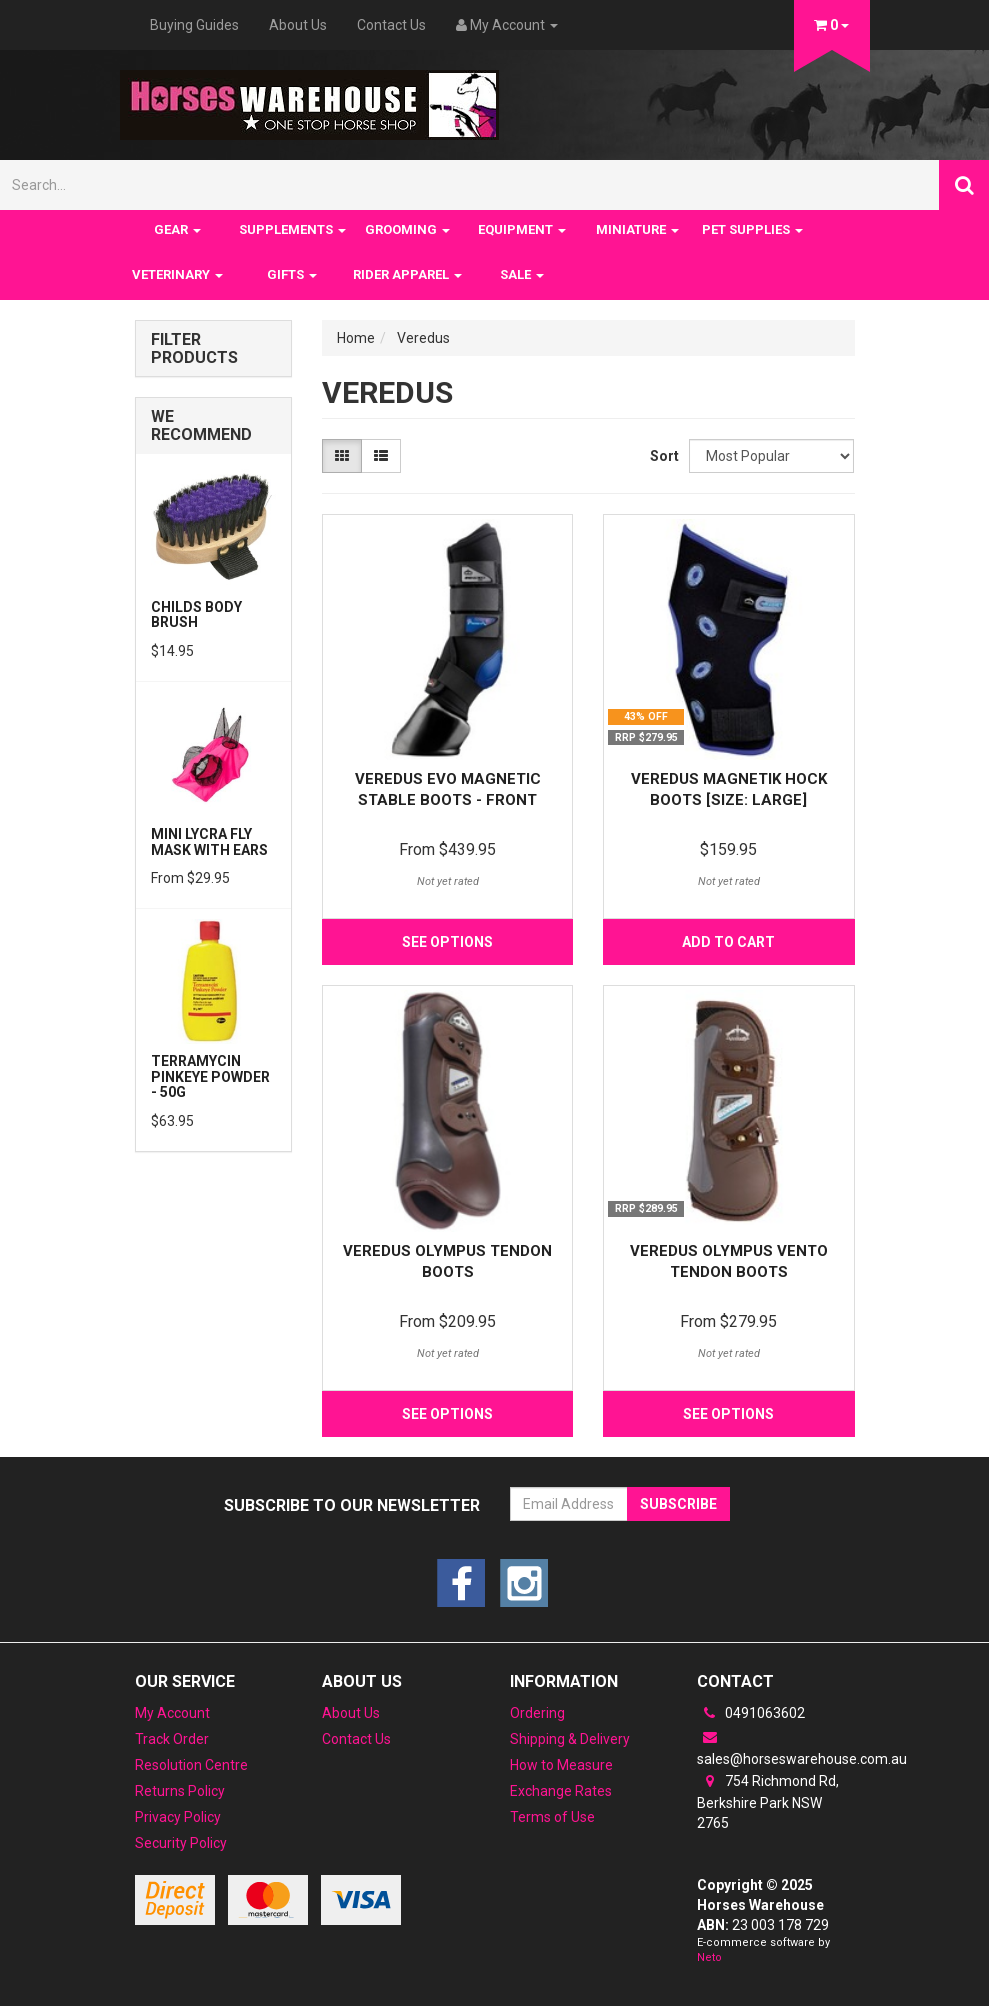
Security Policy (181, 1843)
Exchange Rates (561, 1791)
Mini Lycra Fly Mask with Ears (209, 841)
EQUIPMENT (522, 229)
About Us (298, 25)
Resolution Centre (191, 1765)
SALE (522, 274)
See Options (447, 942)
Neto (709, 1957)
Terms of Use (552, 1817)
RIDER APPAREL (407, 274)
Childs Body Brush (196, 614)
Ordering (537, 1713)
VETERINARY (177, 274)
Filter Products (194, 348)
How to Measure (561, 1765)
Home (356, 338)
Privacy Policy (178, 1817)
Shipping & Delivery (570, 1739)
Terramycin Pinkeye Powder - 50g (210, 1076)
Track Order (172, 1739)
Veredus (423, 338)
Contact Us (391, 25)
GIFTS (292, 274)
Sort (662, 456)
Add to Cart (728, 942)
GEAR (177, 229)
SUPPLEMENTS (292, 229)
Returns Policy (180, 1791)
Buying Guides (194, 25)
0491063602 (751, 1713)
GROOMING (407, 229)
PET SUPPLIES (752, 229)
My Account (172, 1713)
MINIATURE (637, 229)
